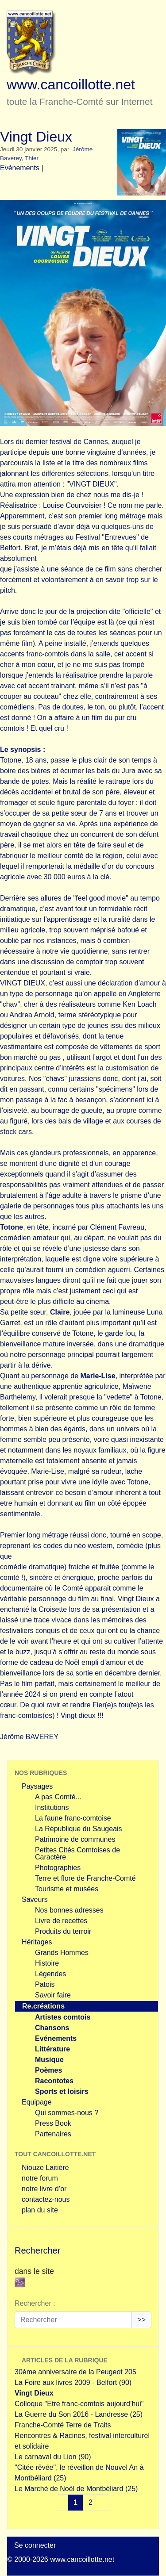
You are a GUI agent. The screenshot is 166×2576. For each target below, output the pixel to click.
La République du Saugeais (78, 1828)
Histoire (47, 1963)
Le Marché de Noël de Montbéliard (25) (76, 2488)
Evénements (19, 168)
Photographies (58, 1867)
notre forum (40, 2178)
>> (141, 2319)
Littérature (52, 2049)
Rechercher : (35, 2303)
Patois (44, 1984)
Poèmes (48, 2070)
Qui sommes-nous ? (66, 2112)
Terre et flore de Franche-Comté (85, 1878)
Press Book (53, 2123)
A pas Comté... (58, 1797)
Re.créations (43, 2006)
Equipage (37, 2102)
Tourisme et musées (66, 1889)
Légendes (50, 1974)
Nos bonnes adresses (69, 1910)
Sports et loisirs (62, 2091)
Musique (49, 2059)
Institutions (52, 1807)
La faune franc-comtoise (73, 1818)
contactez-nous (46, 2199)
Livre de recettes (61, 1920)
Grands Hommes (62, 1952)
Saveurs (35, 1899)
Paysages (37, 1786)
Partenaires (53, 2134)
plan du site (40, 2210)
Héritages (37, 1942)
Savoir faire (53, 1995)
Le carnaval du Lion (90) (53, 2457)
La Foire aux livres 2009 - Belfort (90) (73, 2382)
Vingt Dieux (34, 2393)
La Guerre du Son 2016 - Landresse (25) (79, 2414)
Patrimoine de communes (75, 1839)
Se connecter (35, 2545)
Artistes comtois (62, 2017)
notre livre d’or (44, 2189)
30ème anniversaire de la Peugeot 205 (75, 2372)
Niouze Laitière (45, 2167)
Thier (32, 158)
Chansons (52, 2028)
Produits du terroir (63, 1931)
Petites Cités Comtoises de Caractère (77, 1853)
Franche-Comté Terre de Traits (63, 2425)
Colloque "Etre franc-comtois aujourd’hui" (79, 2403)
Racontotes (54, 2081)
